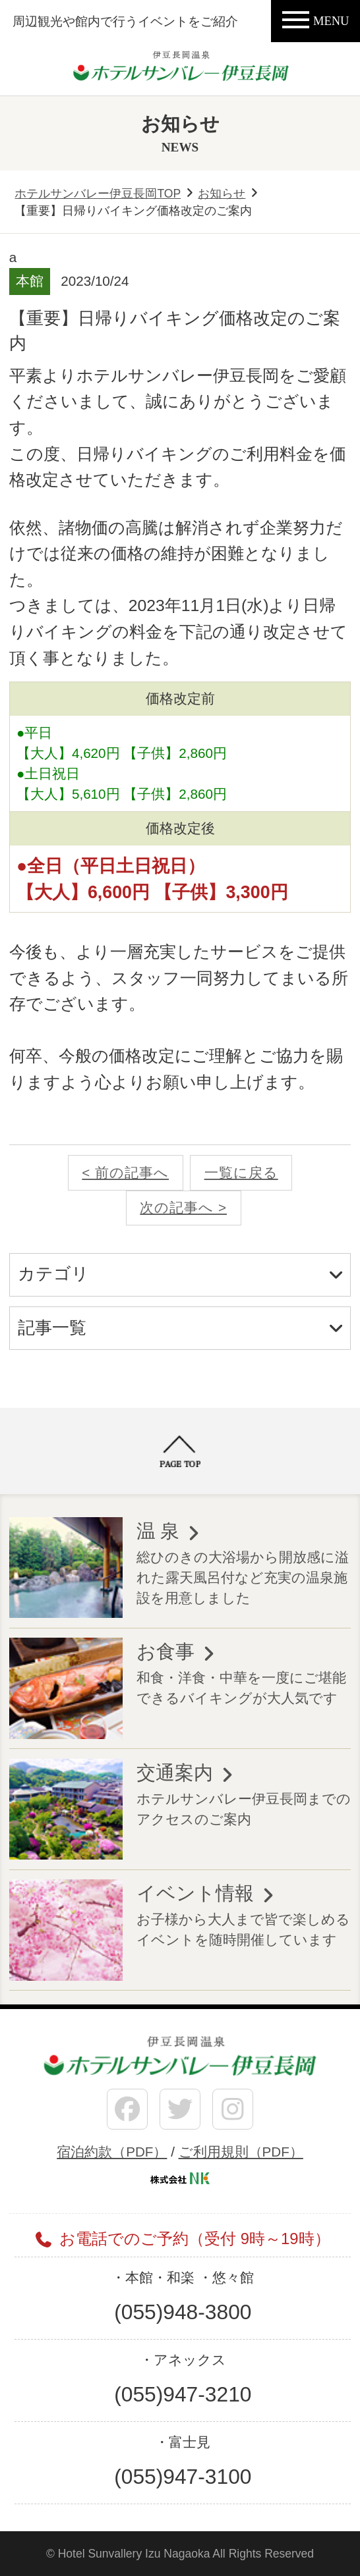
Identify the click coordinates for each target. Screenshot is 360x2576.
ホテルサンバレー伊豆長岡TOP (98, 193)
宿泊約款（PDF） (112, 2151)
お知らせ (221, 193)
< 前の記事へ (125, 1172)
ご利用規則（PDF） (241, 2151)
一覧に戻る (241, 1172)
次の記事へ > (183, 1207)
